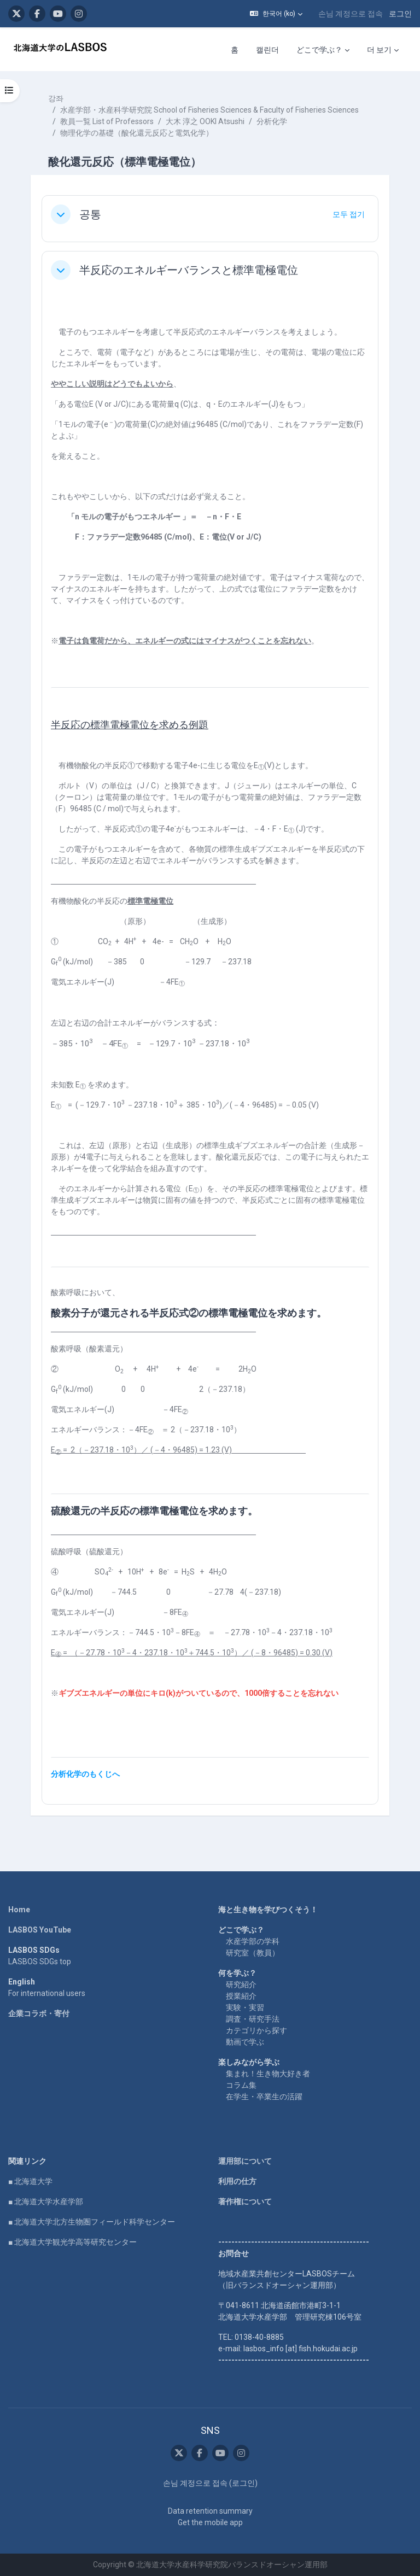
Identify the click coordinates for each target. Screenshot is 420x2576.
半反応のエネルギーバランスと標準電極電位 (188, 270)
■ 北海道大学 (30, 2181)
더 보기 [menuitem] (379, 49)
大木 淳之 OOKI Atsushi (205, 121)
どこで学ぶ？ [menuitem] (319, 49)
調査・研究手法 (252, 2019)
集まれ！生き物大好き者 (268, 2073)
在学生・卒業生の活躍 (264, 2096)
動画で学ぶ (245, 2042)
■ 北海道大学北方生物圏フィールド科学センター (91, 2221)
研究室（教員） (252, 1952)
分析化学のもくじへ (85, 1774)
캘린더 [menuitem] (267, 49)
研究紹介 (241, 1984)
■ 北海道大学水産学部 (45, 2201)
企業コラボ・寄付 (38, 2013)
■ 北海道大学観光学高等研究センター (72, 2242)
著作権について (245, 2201)
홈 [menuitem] (234, 49)
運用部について (245, 2161)
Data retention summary (210, 2511)
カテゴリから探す (256, 2030)
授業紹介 (241, 1996)
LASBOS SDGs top (39, 1961)
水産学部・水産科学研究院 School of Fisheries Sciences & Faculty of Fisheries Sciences (209, 110)
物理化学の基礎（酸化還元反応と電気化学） (136, 132)
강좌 (55, 98)
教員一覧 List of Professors (107, 121)
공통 (90, 214)
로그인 (400, 13)
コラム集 (241, 2085)
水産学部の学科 (252, 1941)
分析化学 (271, 121)
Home (19, 1909)
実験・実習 (245, 2007)
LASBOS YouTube (39, 1929)
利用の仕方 (237, 2181)
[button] (276, 13)
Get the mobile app (210, 2522)
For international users (46, 1993)
